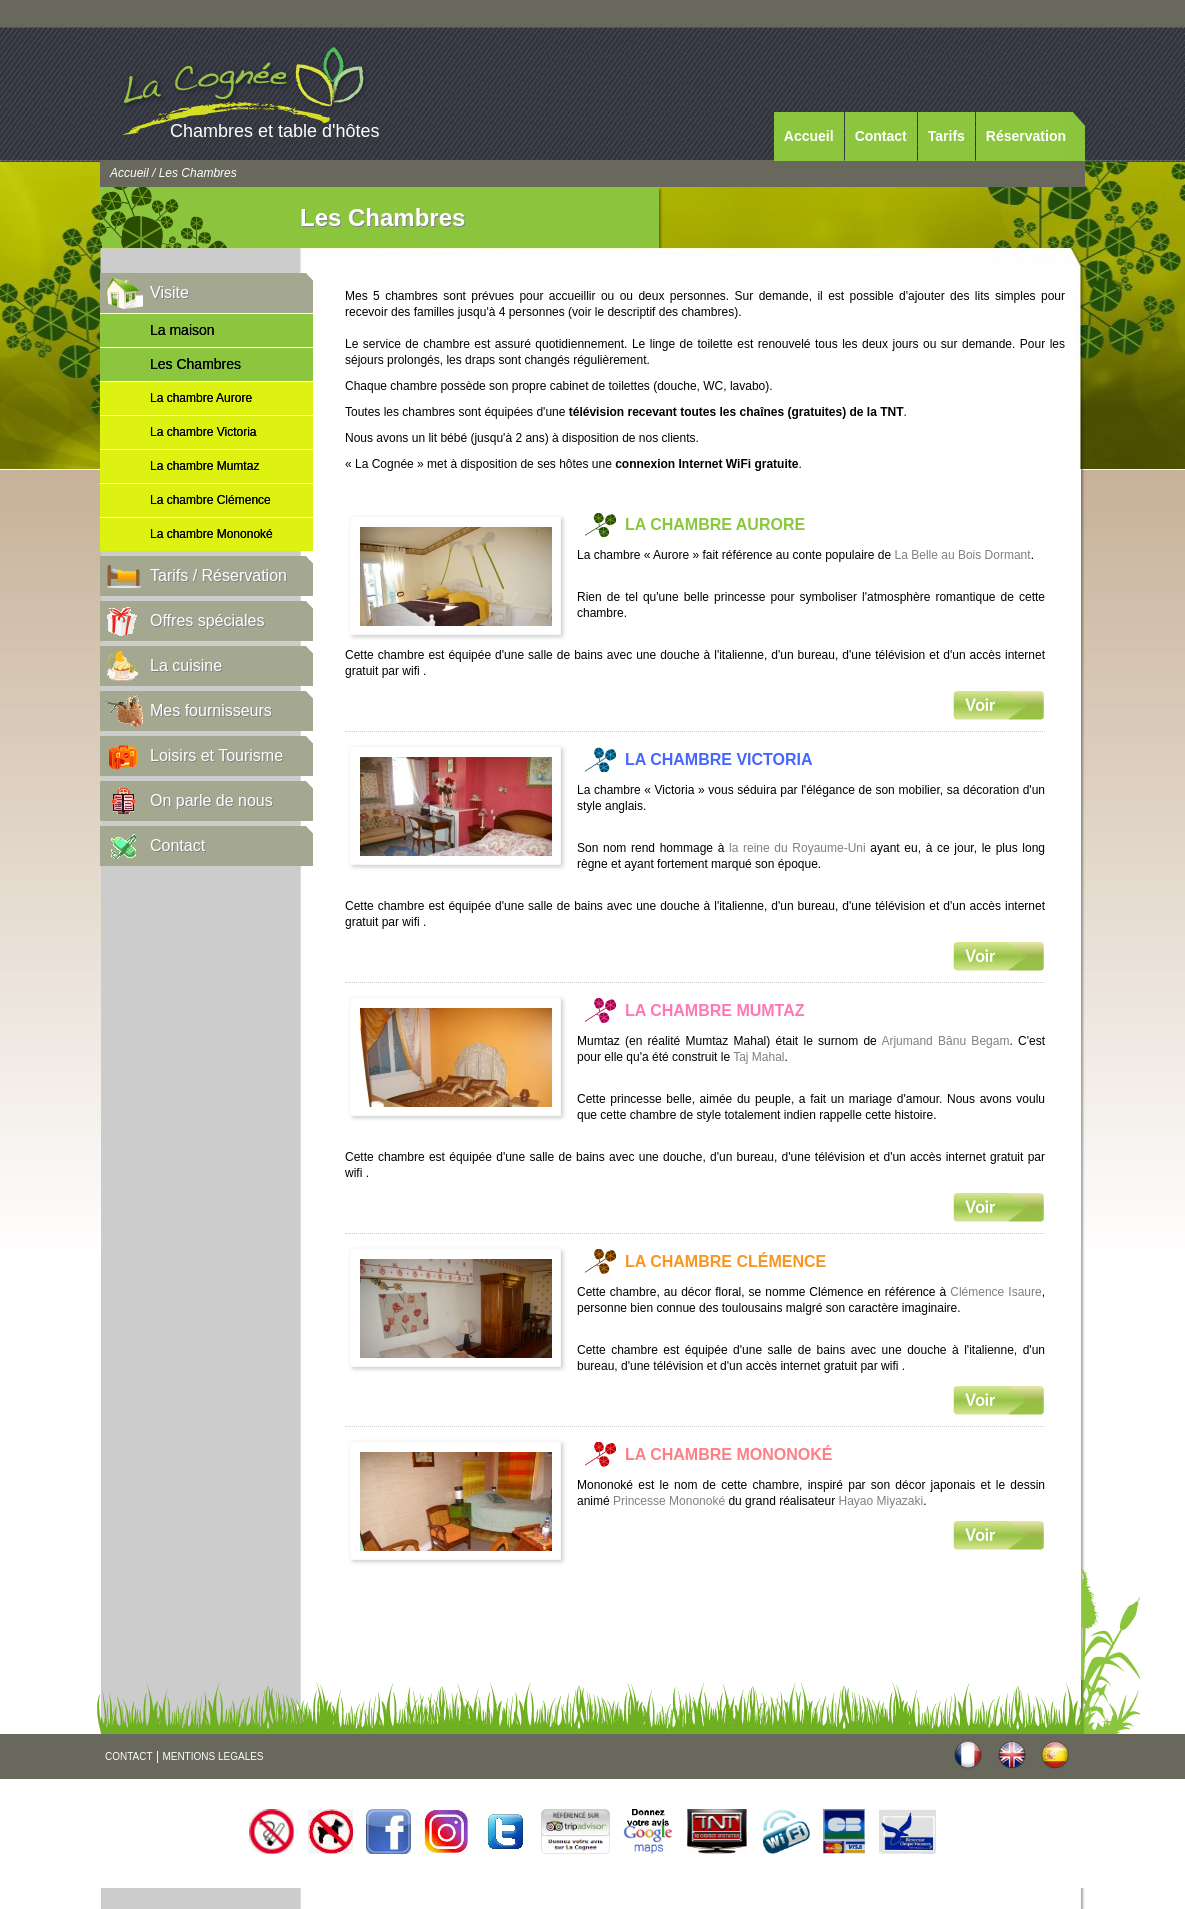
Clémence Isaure (995, 1292)
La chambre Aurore (201, 398)
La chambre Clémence (210, 500)
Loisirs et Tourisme (216, 755)
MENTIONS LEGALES (212, 1756)
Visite (169, 292)
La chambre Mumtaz (204, 466)
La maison (182, 330)
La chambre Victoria (203, 432)
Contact (881, 136)
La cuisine (186, 665)
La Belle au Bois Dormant (963, 555)
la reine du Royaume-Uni (797, 848)
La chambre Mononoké (211, 534)
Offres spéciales (207, 620)
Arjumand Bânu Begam (945, 1041)
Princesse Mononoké (669, 1501)
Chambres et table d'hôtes (275, 131)
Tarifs (946, 136)
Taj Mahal (758, 1057)
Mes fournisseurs (211, 710)
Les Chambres (195, 364)
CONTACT (129, 1756)
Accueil (809, 136)
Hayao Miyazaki (881, 1501)
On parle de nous (211, 800)
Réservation (1026, 136)
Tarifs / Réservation (218, 575)
